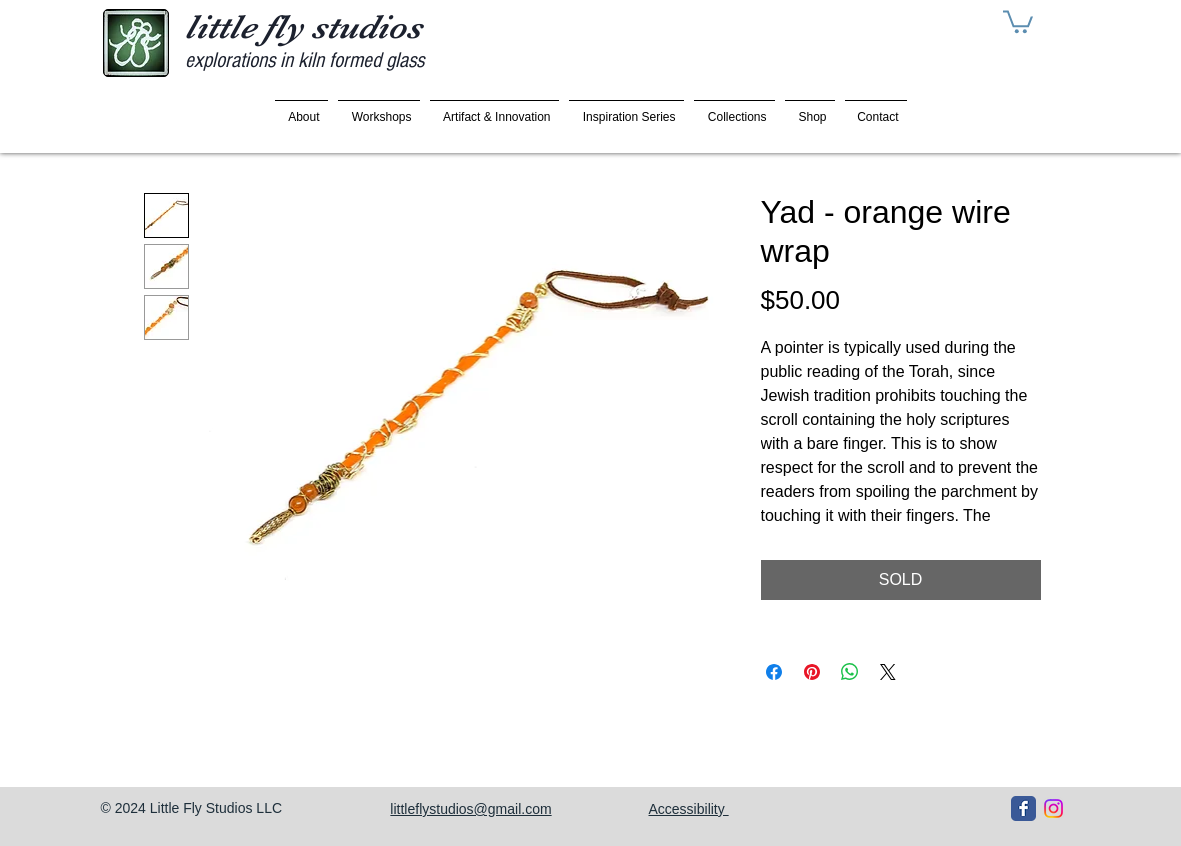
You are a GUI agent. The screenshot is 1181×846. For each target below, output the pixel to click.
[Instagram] (1053, 808)
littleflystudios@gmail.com (470, 809)
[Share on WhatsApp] (850, 672)
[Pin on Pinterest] (812, 672)
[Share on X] (888, 672)
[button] (1018, 20)
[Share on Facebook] (774, 672)
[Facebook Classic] (1023, 808)
